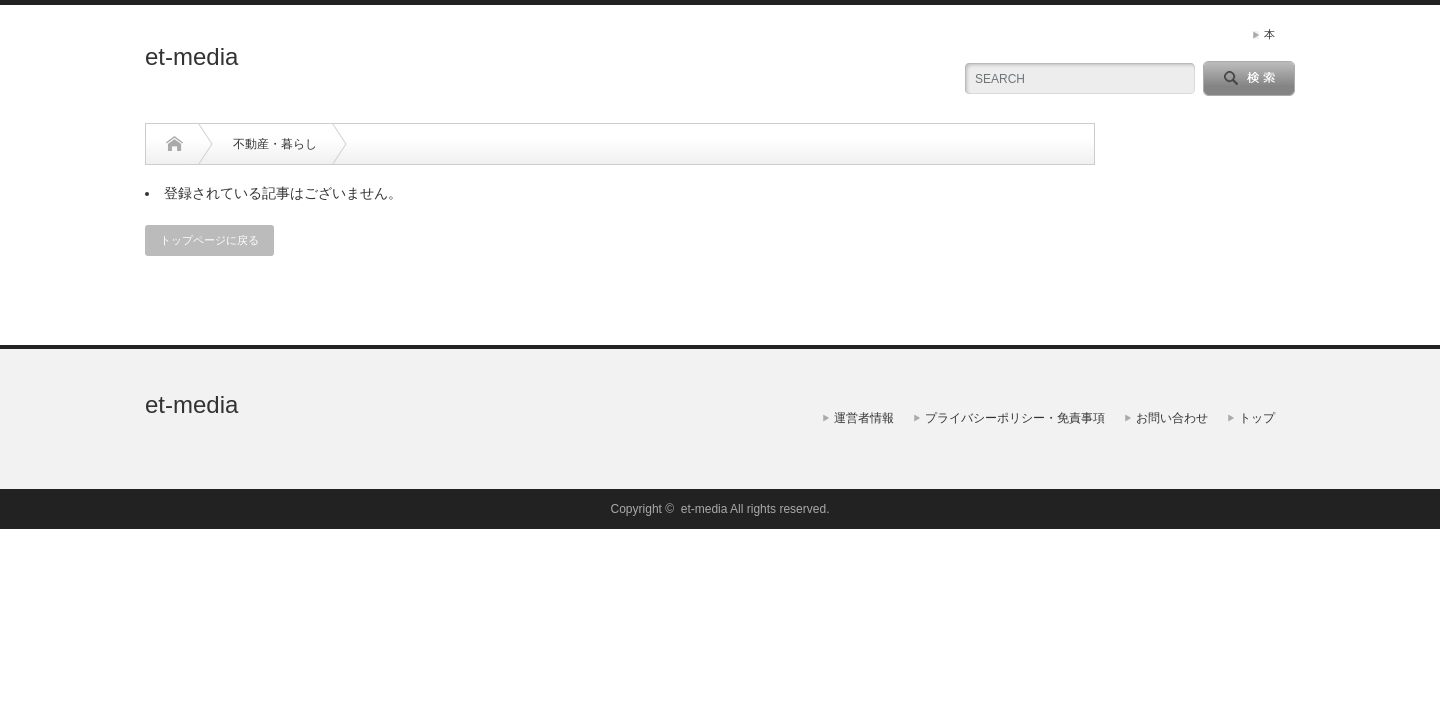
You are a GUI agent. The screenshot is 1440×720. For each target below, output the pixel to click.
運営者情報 (864, 418)
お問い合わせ (1172, 418)
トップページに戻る (209, 240)
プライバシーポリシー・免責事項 (1015, 418)
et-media (191, 56)
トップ (1257, 418)
